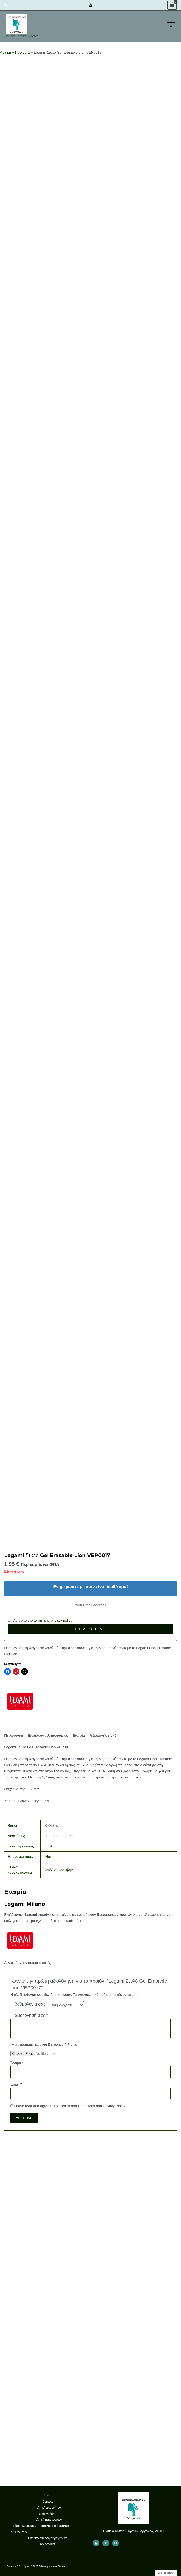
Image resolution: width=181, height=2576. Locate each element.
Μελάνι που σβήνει (60, 1899)
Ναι (48, 1886)
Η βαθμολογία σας (27, 2033)
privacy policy (61, 1649)
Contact (47, 2532)
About (48, 2526)
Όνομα (16, 2092)
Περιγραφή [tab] (13, 1764)
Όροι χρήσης (47, 2544)
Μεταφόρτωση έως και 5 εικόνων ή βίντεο (44, 2073)
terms (38, 1649)
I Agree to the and (40, 1649)
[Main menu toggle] (170, 26)
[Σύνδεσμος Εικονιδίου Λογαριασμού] (91, 5)
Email (16, 2113)
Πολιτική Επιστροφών (47, 2550)
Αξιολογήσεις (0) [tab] (104, 1764)
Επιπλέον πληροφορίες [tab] (47, 1764)
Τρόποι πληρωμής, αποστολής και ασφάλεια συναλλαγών (40, 2559)
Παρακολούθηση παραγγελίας (47, 2569)
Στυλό (49, 1875)
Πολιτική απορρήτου (47, 2538)
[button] (6, 5)
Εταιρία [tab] (78, 1764)
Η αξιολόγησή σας (29, 2044)
